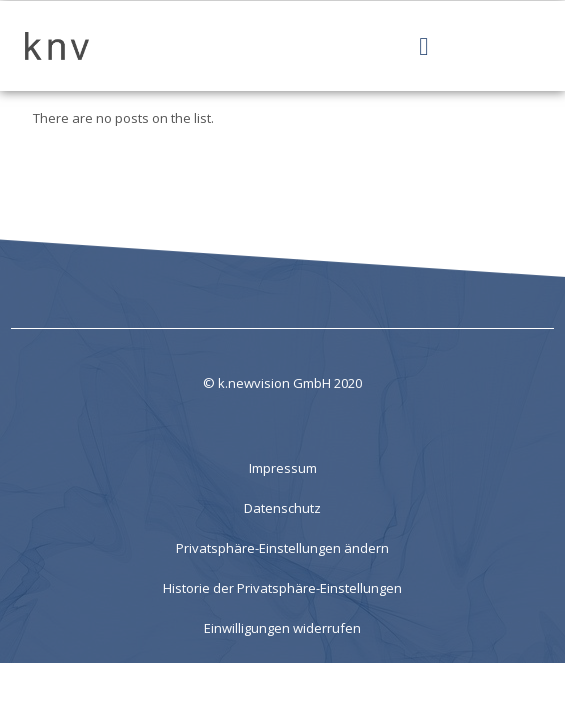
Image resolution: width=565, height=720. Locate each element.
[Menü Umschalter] (423, 46)
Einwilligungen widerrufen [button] (282, 628)
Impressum (283, 468)
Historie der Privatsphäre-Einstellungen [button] (282, 588)
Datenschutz (282, 508)
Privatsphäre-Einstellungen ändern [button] (282, 548)
